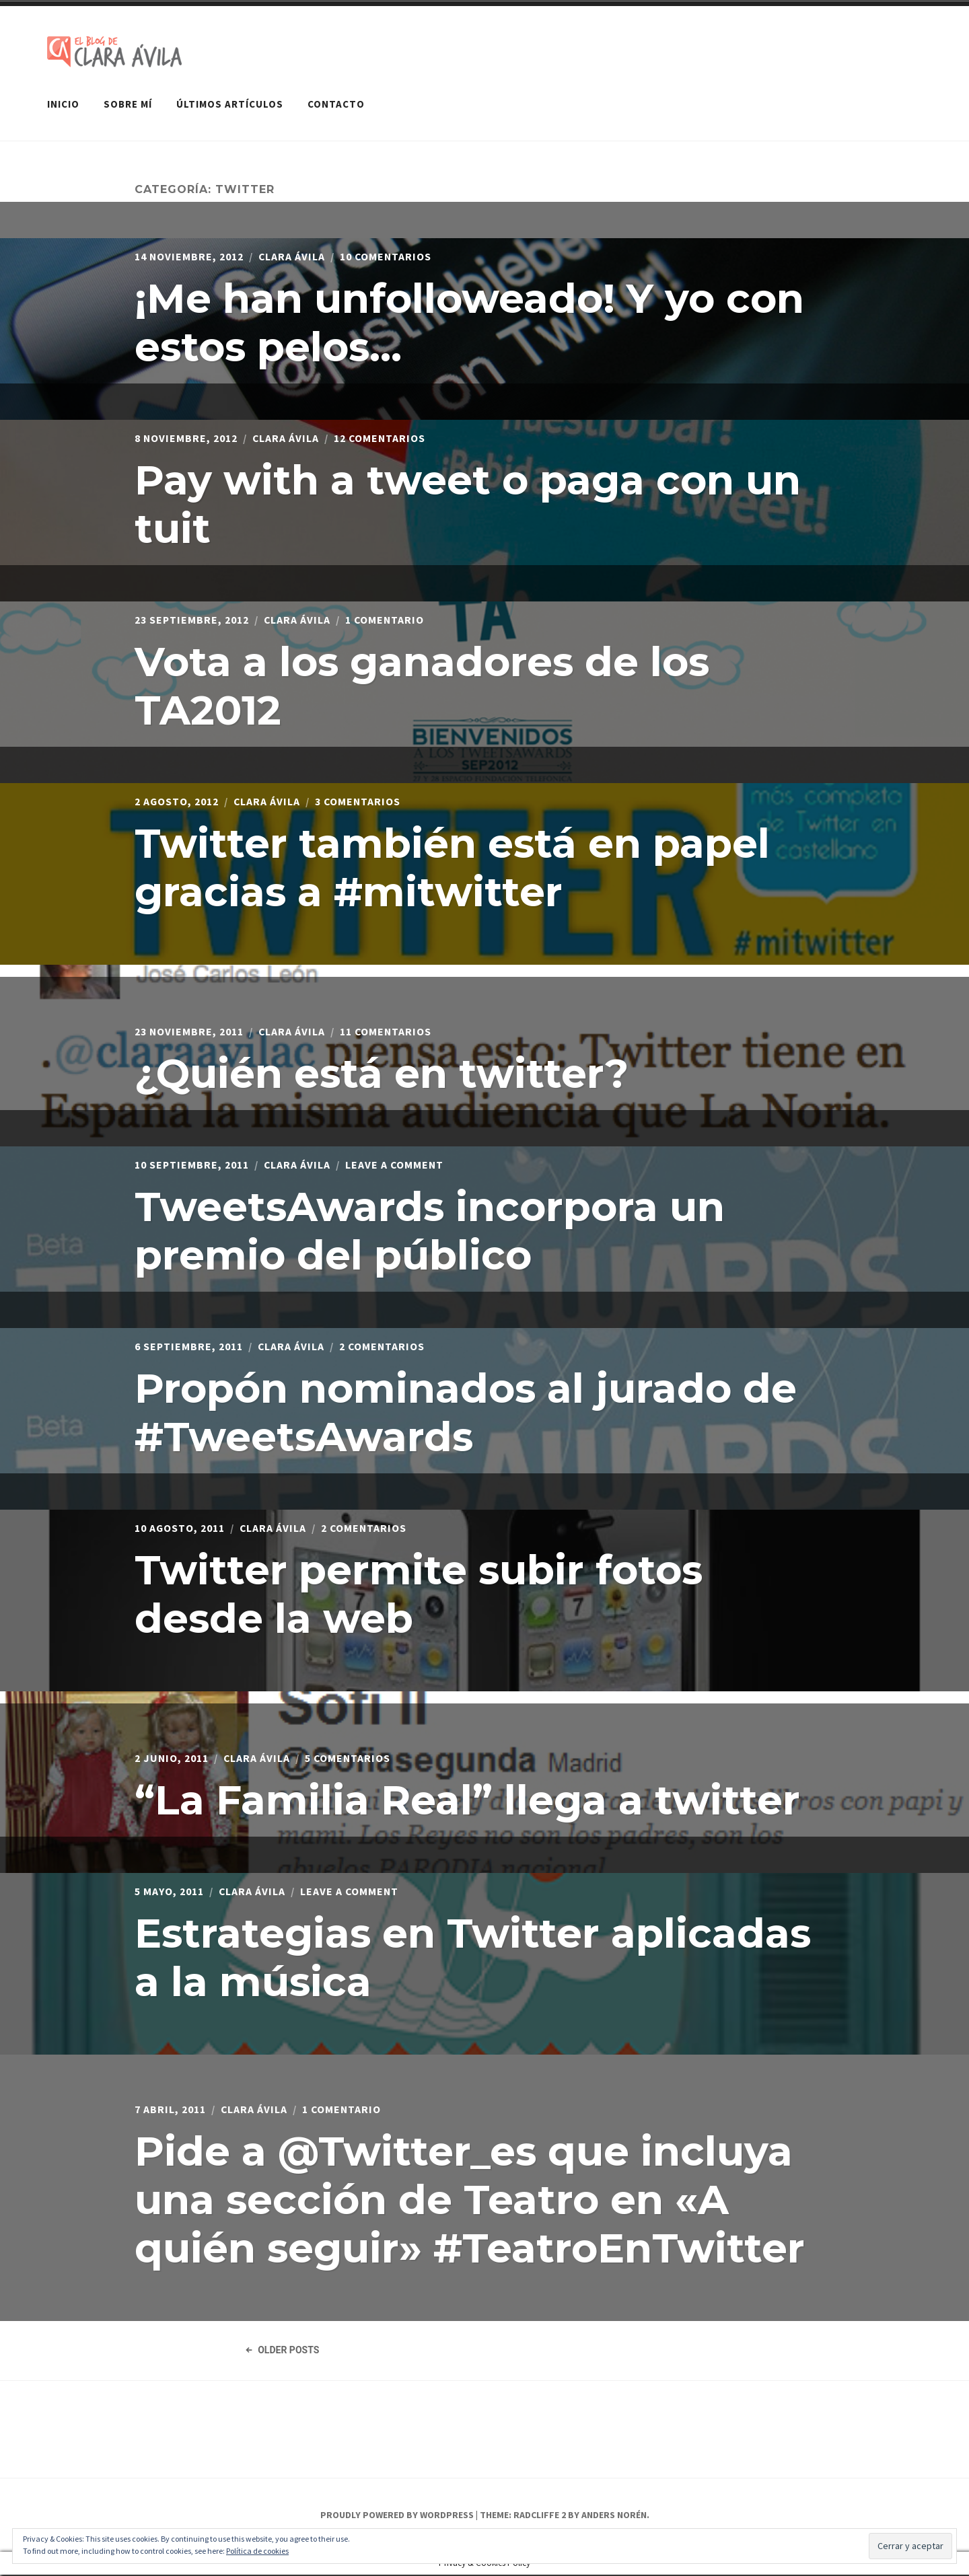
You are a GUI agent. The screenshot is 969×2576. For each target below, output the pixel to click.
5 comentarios (349, 1757)
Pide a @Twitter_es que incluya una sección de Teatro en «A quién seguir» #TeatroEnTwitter (470, 2199)
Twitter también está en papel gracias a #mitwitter (452, 867)
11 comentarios (387, 1030)
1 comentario (387, 619)
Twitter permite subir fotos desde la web (419, 1593)
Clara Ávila (292, 255)
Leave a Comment (396, 1164)
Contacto (336, 103)
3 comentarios (359, 800)
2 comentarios (383, 1345)
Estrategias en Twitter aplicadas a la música (473, 1956)
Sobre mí (128, 103)
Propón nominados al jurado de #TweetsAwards (466, 1412)
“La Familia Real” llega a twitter (467, 1799)
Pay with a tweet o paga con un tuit (468, 503)
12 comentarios (381, 437)
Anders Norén (614, 2517)
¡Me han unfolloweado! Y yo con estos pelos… (469, 322)
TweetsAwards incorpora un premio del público (430, 1230)
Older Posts (282, 2350)
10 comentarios (387, 255)
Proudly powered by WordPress (397, 2517)
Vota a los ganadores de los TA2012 (422, 685)
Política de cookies (257, 2551)
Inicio (63, 103)
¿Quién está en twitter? (382, 1072)
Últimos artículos (229, 103)
